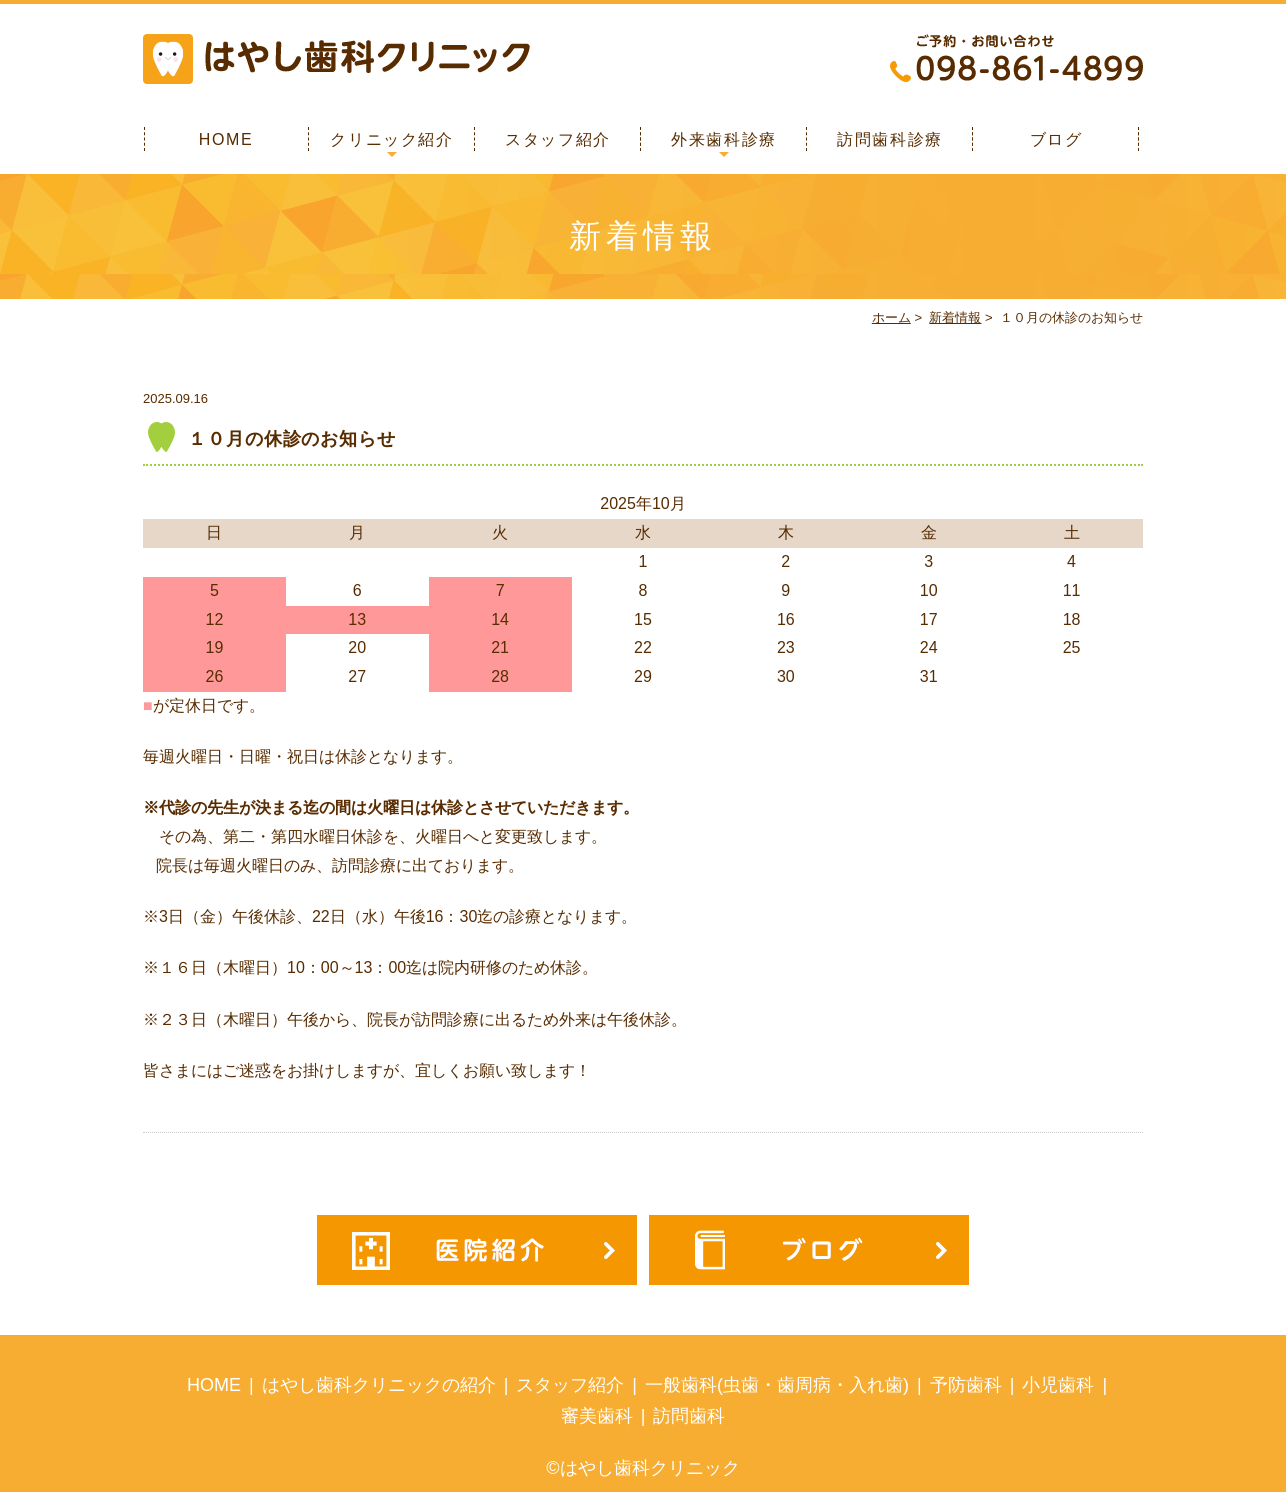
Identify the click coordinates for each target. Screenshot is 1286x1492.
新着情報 (955, 317)
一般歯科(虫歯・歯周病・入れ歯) (777, 1385)
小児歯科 (1058, 1385)
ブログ (1056, 139)
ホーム (891, 317)
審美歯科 (597, 1416)
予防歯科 (966, 1385)
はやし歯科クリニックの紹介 (379, 1385)
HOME (226, 139)
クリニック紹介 (391, 139)
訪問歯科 (689, 1416)
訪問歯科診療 (890, 139)
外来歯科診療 (724, 139)
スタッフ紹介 (558, 139)
